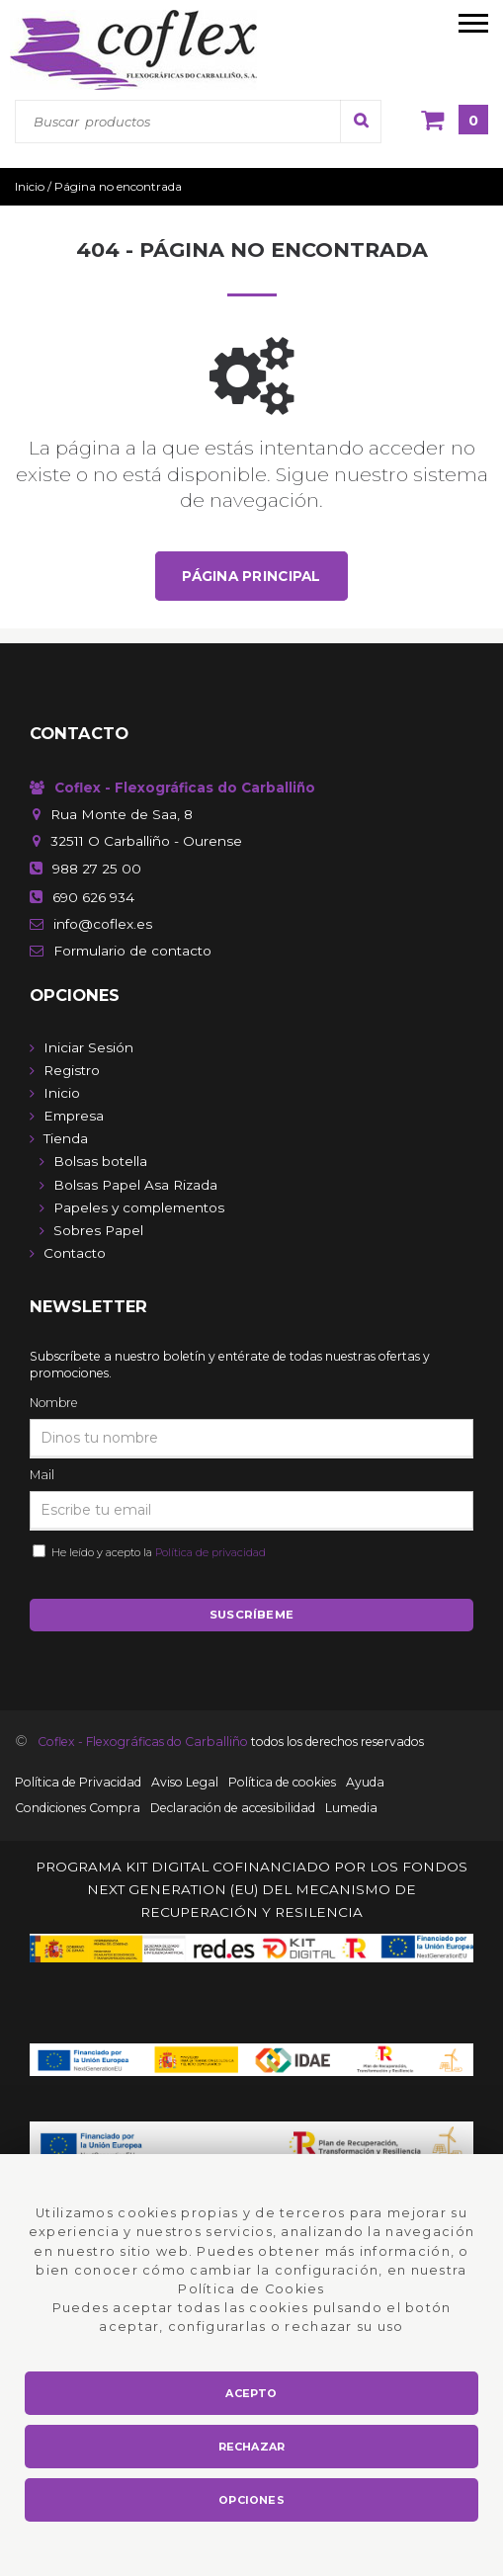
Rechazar (252, 2446)
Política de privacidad (210, 1552)
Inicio (61, 1093)
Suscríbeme (251, 1614)
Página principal (251, 576)
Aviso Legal (184, 1782)
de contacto (132, 950)
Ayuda (365, 1782)
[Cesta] (454, 121)
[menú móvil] (473, 22)
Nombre (53, 1402)
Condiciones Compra (77, 1807)
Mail (42, 1474)
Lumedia (351, 1807)
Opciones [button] (251, 2500)
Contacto (74, 1253)
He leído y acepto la (155, 1552)
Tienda (65, 1138)
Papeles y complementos (138, 1207)
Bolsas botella (100, 1161)
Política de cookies (282, 1782)
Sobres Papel (98, 1230)
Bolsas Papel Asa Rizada (135, 1185)
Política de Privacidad (78, 1782)
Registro (71, 1070)
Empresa (73, 1115)
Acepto (251, 2393)
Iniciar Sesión (88, 1047)
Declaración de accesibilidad (232, 1807)
